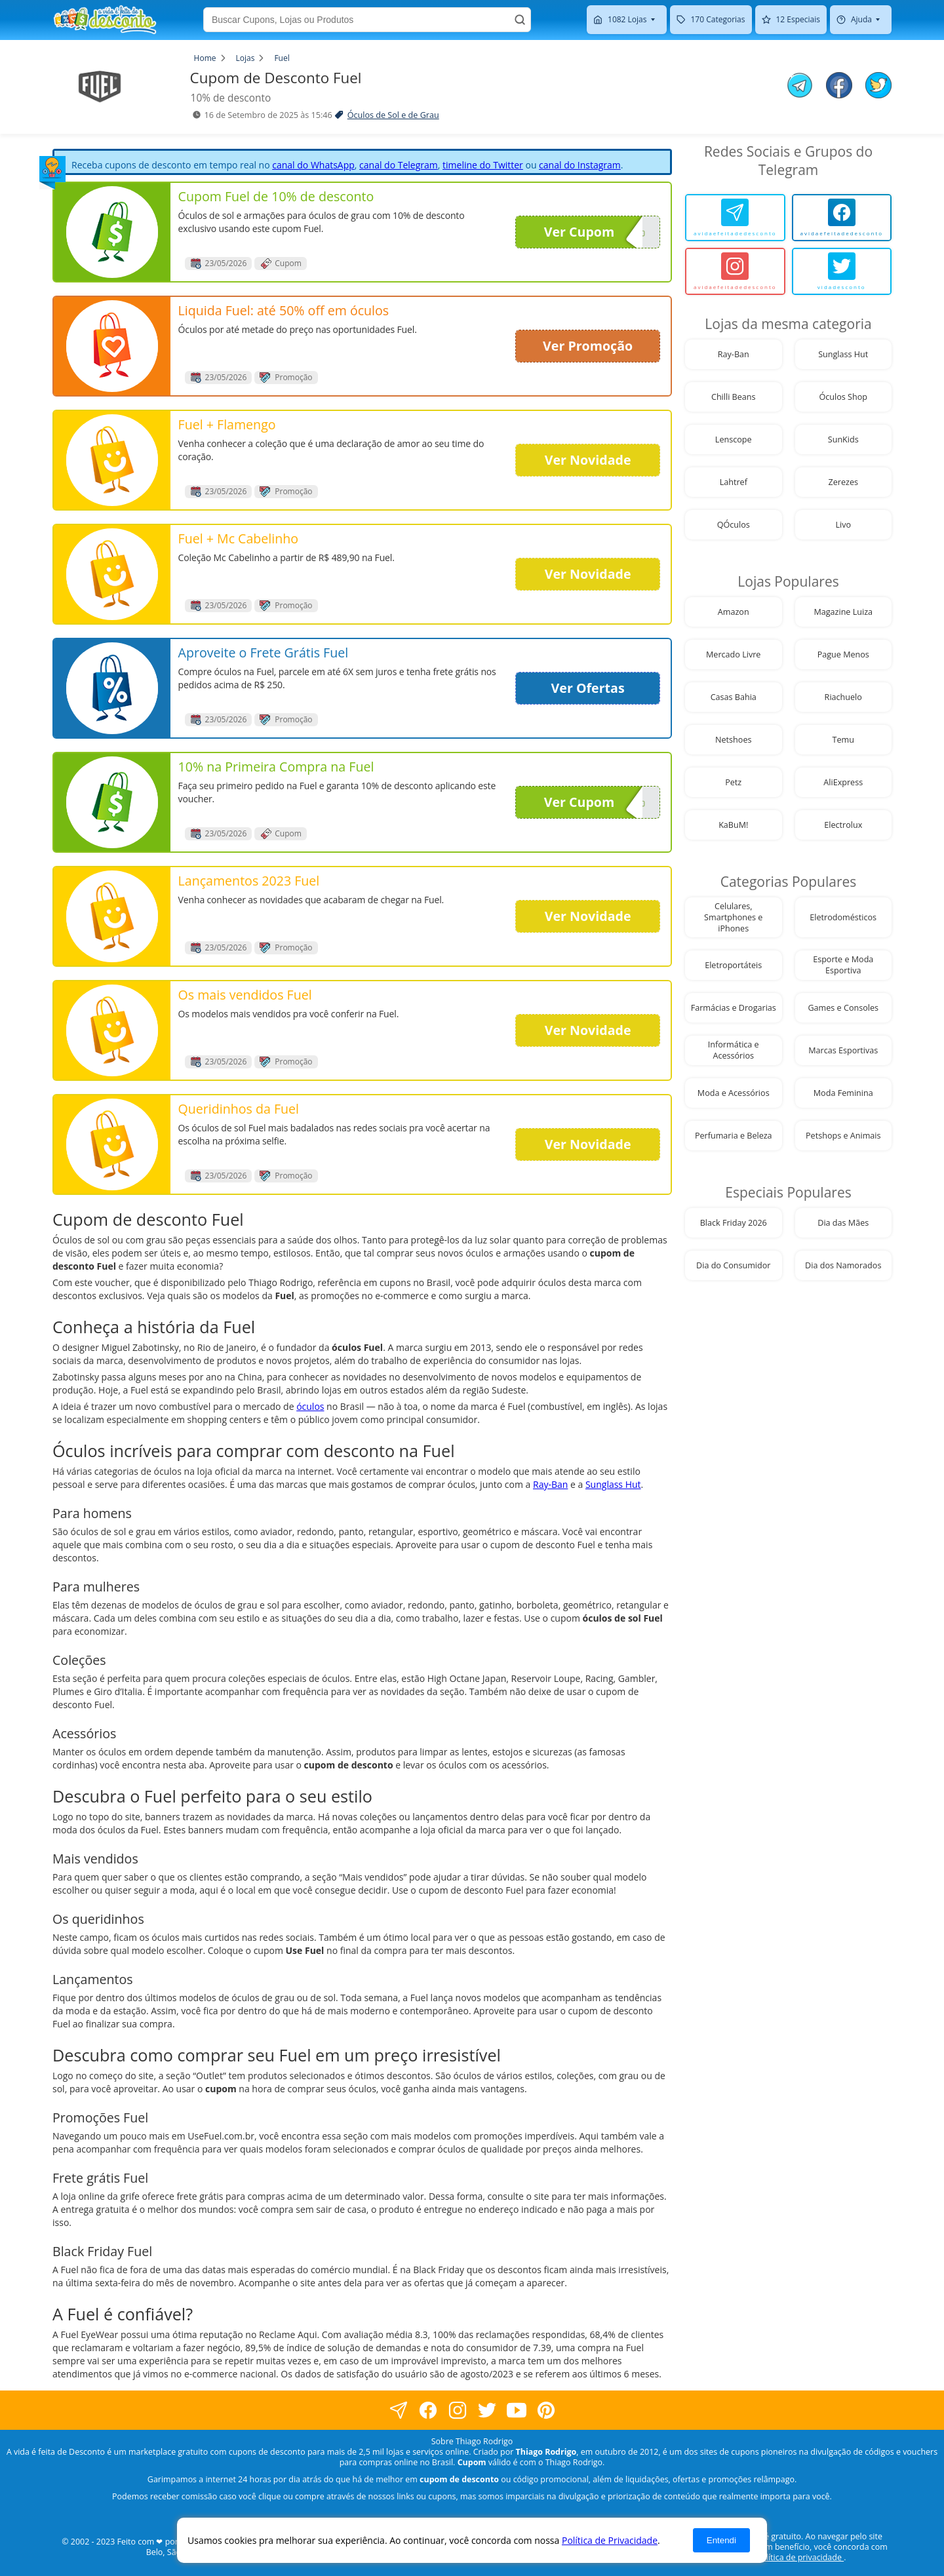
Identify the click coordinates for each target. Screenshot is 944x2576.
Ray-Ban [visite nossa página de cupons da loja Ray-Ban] (733, 354)
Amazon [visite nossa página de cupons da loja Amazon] (733, 611)
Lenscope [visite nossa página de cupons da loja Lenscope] (733, 439)
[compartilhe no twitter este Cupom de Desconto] (878, 94)
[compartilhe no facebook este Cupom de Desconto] (839, 86)
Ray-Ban (550, 1484)
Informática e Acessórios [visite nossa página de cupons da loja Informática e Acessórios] (733, 1050)
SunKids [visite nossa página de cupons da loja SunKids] (843, 439)
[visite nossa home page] (104, 19)
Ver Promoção (588, 346)
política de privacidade (800, 2557)
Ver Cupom (593, 232)
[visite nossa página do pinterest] (546, 2410)
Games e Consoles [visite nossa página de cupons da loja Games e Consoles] (843, 1007)
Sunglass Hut (613, 1484)
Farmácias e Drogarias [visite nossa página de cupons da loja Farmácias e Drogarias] (733, 1007)
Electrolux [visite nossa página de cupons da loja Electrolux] (843, 824)
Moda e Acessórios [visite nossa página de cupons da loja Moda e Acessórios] (734, 1093)
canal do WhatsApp (313, 165)
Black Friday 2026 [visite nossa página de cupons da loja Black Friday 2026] (733, 1222)
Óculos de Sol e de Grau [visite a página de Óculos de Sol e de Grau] (393, 115)
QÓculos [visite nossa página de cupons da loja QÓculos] (733, 524)
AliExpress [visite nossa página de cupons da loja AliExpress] (843, 782)
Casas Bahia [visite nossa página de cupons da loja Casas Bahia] (734, 697)
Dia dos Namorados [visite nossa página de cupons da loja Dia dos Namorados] (843, 1265)
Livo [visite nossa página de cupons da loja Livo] (843, 524)
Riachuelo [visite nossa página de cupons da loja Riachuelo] (843, 697)
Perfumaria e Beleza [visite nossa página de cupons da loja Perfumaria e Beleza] (733, 1135)
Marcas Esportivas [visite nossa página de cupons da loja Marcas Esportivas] (843, 1050)
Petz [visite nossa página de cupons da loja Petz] (733, 782)
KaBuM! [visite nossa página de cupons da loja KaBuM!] (733, 824)
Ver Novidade (588, 460)
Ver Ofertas (588, 688)
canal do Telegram (398, 165)
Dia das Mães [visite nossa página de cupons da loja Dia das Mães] (843, 1222)
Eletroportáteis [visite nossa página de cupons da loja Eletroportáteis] (733, 965)
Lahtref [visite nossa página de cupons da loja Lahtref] (733, 482)
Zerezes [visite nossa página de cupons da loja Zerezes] (843, 482)
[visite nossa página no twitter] (487, 2410)
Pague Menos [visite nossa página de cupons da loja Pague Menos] (843, 654)
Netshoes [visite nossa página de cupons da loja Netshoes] (733, 739)
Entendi (721, 2540)
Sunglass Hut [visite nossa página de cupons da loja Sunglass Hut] (843, 354)
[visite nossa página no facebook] (398, 2410)
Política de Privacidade (610, 2540)
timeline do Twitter (482, 165)
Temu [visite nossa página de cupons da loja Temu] (843, 739)
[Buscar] (520, 19)
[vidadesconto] (842, 271)
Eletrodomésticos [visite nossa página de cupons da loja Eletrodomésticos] (843, 917)
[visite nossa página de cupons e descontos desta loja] (112, 232)
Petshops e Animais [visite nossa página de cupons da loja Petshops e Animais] (843, 1135)
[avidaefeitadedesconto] (735, 217)
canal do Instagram (580, 165)
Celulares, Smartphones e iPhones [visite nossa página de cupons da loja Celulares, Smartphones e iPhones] (733, 917)
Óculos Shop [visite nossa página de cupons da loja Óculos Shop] (843, 396)
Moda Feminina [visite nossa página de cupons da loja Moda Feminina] (843, 1093)
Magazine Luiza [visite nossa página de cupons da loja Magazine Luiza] (843, 611)
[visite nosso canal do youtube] (516, 2410)
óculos (310, 1406)
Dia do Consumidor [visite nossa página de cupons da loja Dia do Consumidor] (733, 1265)
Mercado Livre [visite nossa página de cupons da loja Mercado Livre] (733, 654)
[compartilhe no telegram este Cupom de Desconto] (800, 86)
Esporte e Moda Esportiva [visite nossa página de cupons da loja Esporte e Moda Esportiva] (843, 965)
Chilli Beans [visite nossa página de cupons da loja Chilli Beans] (733, 396)
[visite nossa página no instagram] (457, 2410)
